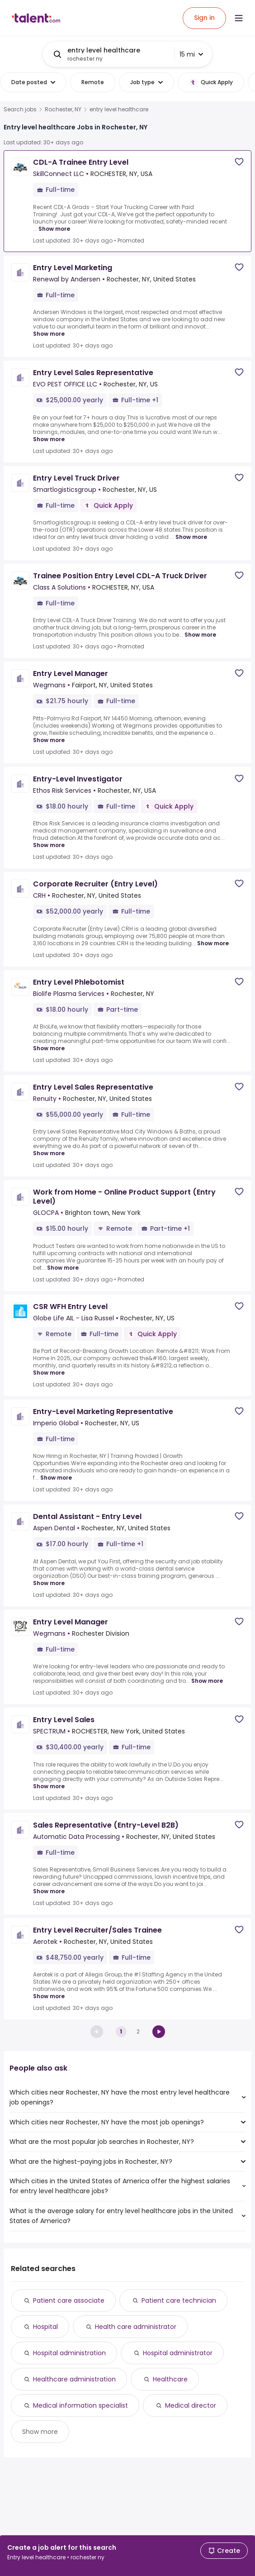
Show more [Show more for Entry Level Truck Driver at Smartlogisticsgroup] (191, 537)
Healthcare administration (74, 2379)
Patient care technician (179, 2300)
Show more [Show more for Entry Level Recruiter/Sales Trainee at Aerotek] (49, 1996)
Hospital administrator (177, 2352)
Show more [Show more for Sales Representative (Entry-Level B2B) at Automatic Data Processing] (49, 1891)
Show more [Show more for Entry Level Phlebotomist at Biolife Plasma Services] (49, 1048)
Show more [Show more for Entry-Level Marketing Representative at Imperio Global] (56, 1477)
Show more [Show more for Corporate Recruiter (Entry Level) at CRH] (213, 943)
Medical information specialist (80, 2405)
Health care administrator (135, 2326)
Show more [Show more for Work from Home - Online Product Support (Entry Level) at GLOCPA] (63, 1267)
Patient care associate (68, 2300)
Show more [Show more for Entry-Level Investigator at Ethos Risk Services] (49, 845)
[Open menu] (238, 18)
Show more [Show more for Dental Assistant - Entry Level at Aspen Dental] (49, 1583)
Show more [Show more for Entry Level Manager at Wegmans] (49, 740)
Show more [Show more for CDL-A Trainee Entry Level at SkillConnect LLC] (54, 229)
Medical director (190, 2405)
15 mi (191, 54)
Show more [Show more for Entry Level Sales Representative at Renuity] (49, 1153)
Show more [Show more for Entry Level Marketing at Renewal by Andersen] (49, 334)
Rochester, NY (63, 109)
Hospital (45, 2326)
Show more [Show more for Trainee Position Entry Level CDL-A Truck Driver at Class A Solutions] (200, 634)
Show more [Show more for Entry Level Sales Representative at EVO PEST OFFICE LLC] (49, 439)
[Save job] (239, 162)
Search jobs (20, 109)
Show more (40, 2431)
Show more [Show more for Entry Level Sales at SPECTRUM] (49, 1786)
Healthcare (170, 2379)
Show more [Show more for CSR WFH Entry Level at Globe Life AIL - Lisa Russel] (49, 1372)
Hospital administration (69, 2352)
